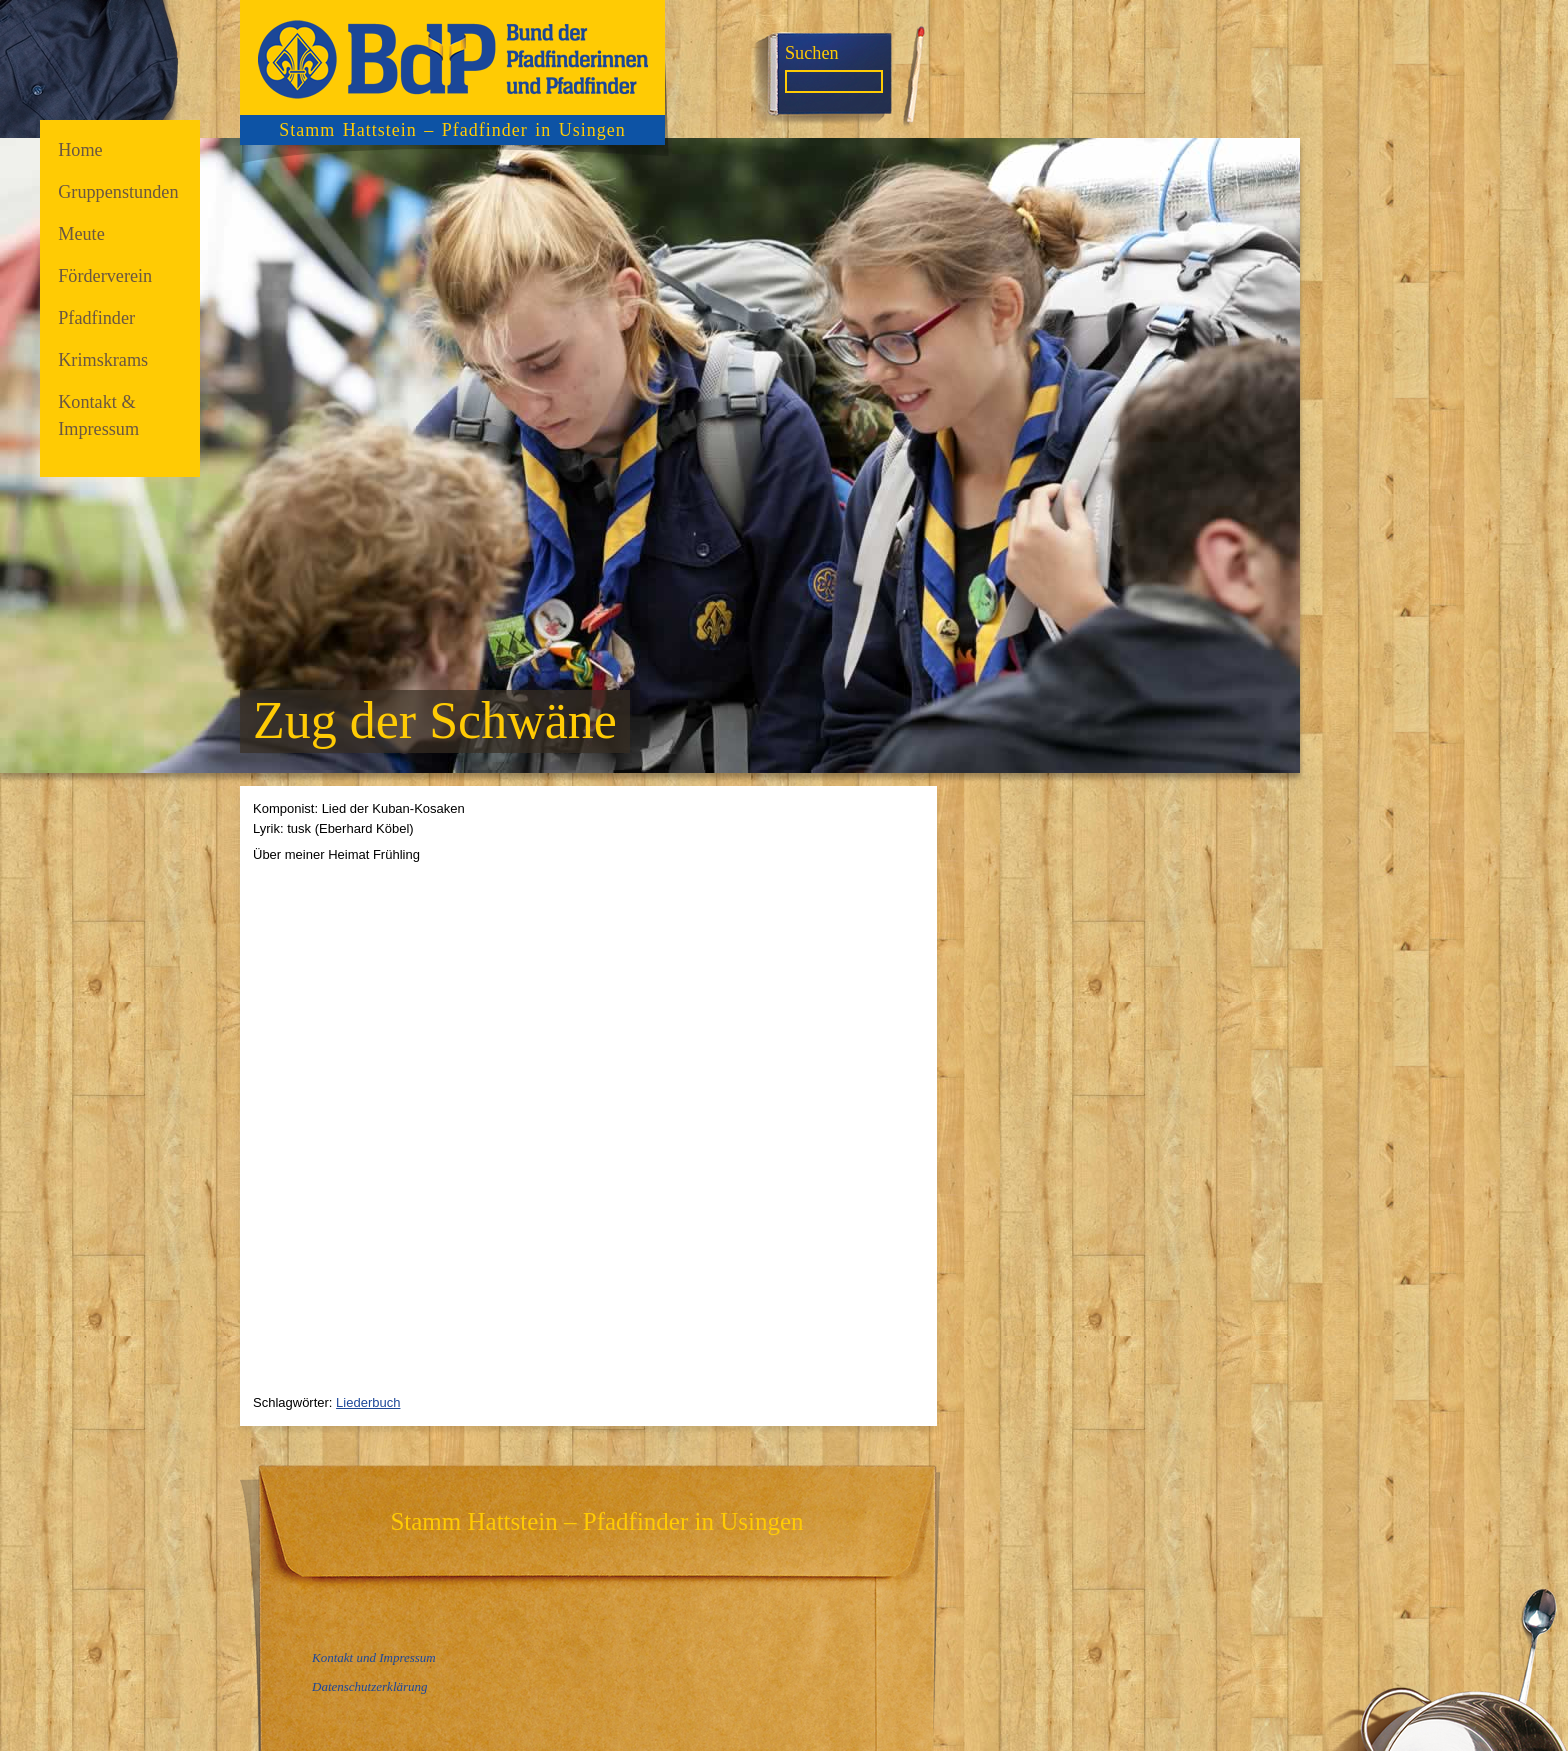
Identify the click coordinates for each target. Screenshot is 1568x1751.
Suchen (812, 53)
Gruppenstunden (118, 192)
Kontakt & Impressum (98, 415)
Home (80, 150)
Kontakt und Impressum (374, 1657)
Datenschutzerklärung (370, 1686)
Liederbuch (368, 1402)
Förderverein (105, 276)
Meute (81, 234)
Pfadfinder (96, 318)
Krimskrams (103, 360)
